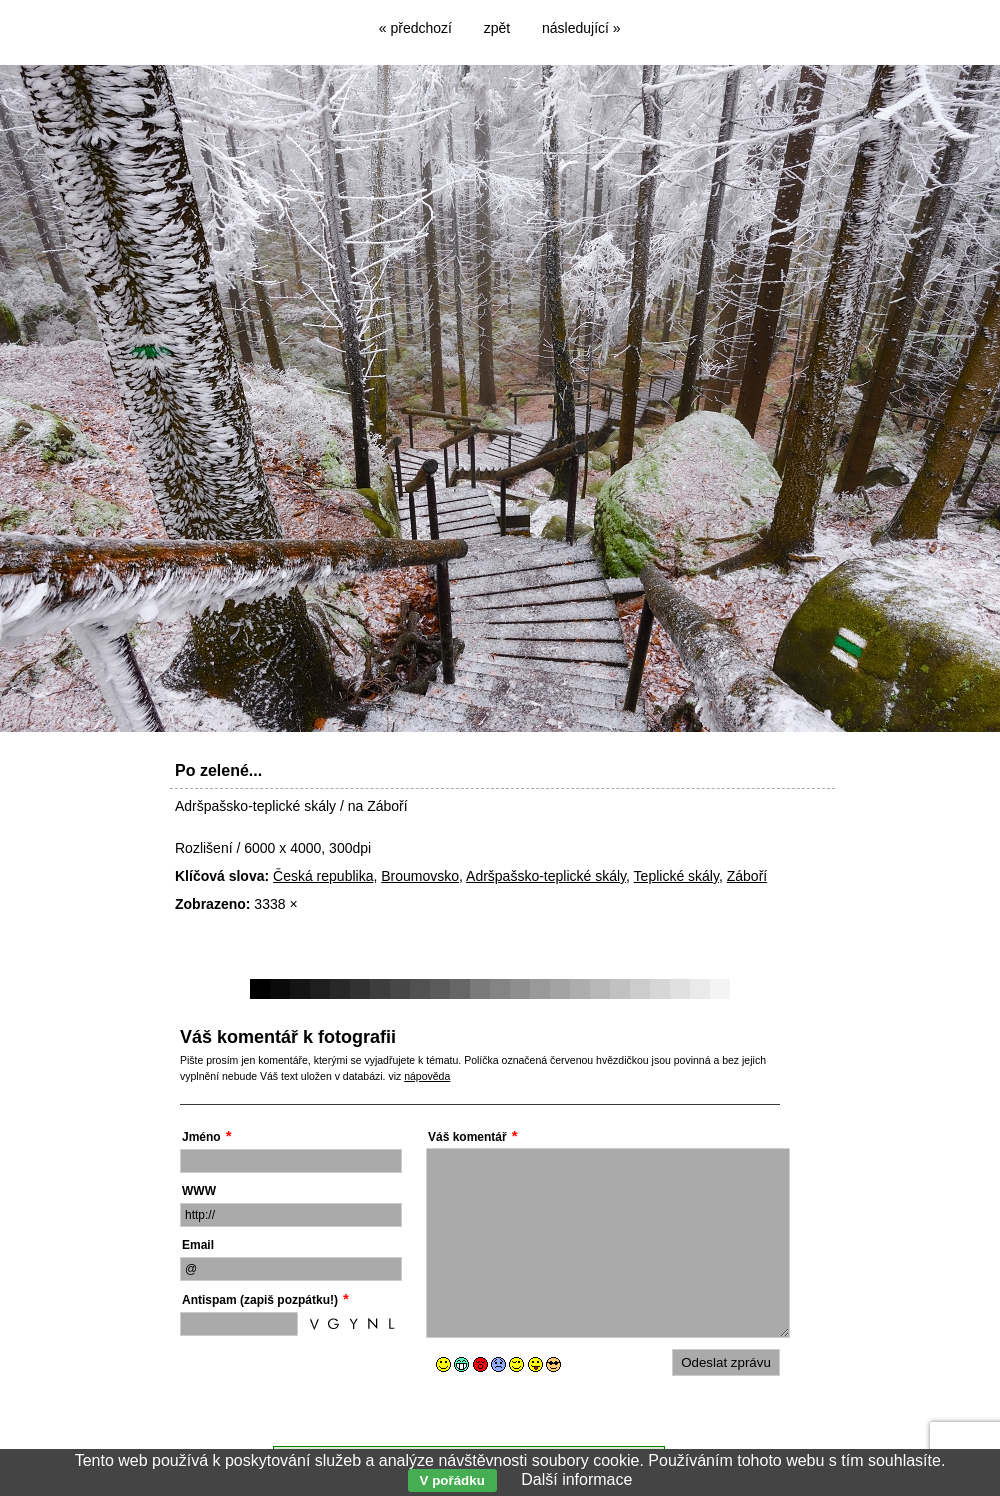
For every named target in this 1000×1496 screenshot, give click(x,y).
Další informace (576, 1479)
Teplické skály (676, 876)
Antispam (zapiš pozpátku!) (260, 1300)
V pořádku (452, 1480)
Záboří (747, 876)
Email (198, 1245)
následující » (581, 28)
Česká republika (323, 876)
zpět (497, 28)
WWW (199, 1191)
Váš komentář (467, 1137)
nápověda (427, 1076)
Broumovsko (420, 876)
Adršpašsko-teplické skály (546, 876)
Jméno (201, 1137)
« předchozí (415, 28)
